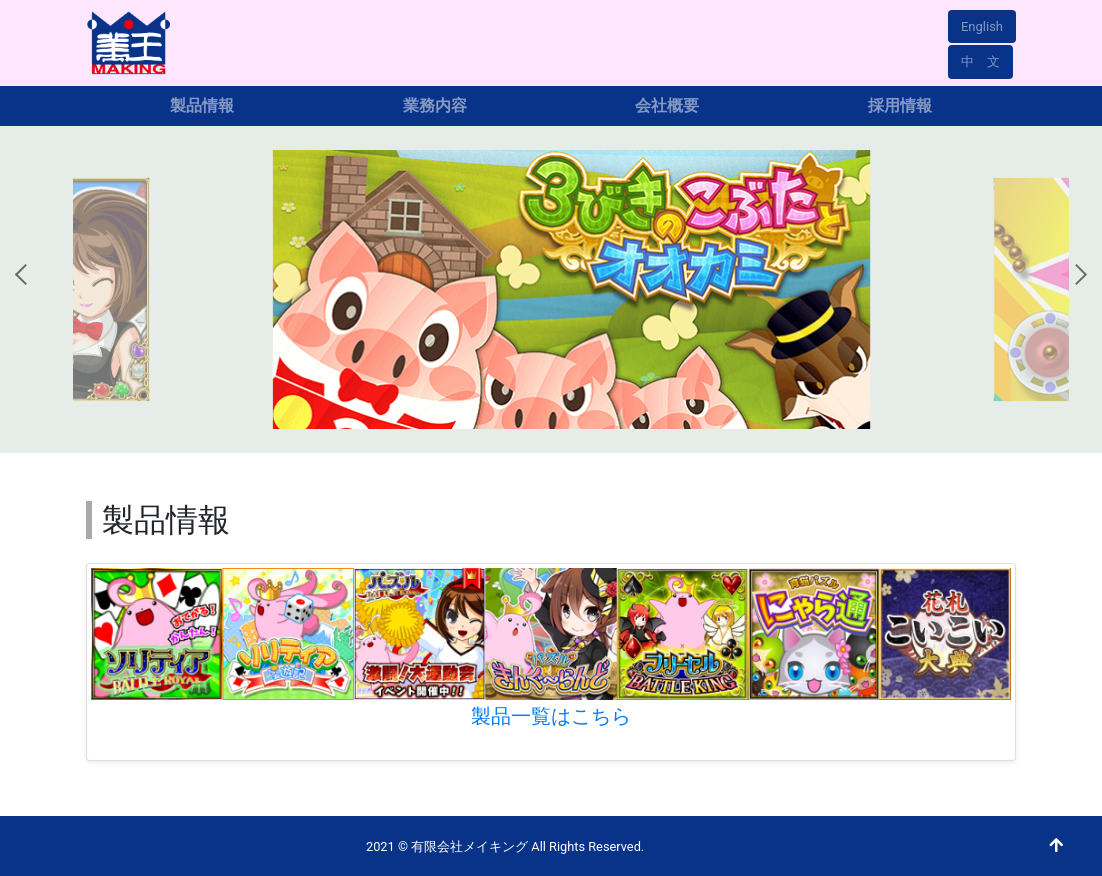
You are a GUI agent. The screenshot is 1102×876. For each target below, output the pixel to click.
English (982, 26)
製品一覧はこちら (551, 716)
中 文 (980, 61)
